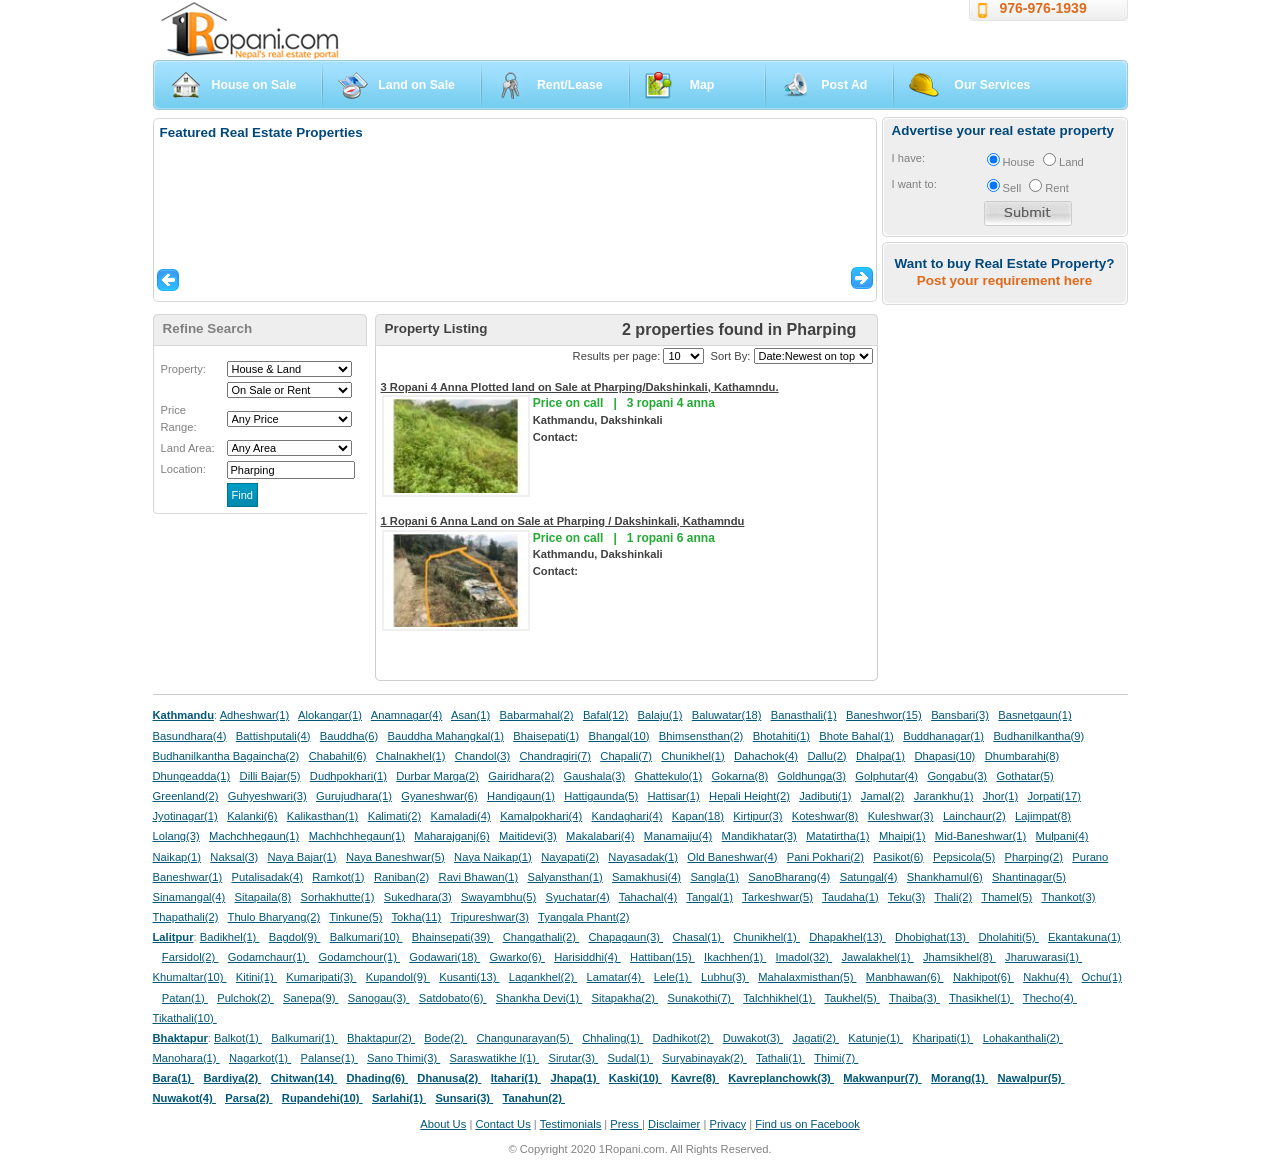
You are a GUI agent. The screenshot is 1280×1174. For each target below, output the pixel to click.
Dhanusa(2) (449, 1078)
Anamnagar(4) (407, 715)
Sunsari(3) (464, 1098)
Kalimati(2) (394, 816)
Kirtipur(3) (757, 816)
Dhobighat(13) (932, 937)
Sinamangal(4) (189, 897)
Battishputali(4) (273, 736)
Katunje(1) (875, 1038)
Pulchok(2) (245, 998)
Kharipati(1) (942, 1038)
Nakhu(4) (1047, 977)
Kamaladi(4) (460, 816)
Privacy (727, 1124)
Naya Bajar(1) (302, 857)
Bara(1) (174, 1078)
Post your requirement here (1004, 280)
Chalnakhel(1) (411, 756)
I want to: (914, 184)
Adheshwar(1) (255, 715)
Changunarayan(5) (524, 1038)
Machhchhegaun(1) (357, 836)
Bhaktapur (180, 1038)
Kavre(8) (695, 1078)
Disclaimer (674, 1124)
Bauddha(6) (349, 736)
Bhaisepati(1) (546, 736)
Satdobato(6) (453, 998)
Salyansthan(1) (564, 877)
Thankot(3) (1068, 897)
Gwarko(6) (517, 957)
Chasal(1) (698, 937)
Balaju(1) (660, 715)
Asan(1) (470, 715)
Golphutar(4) (886, 776)
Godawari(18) (444, 957)
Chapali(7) (626, 756)
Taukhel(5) (851, 998)
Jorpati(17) (1053, 796)
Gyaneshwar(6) (439, 796)
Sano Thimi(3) (403, 1058)
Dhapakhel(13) (847, 937)
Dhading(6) (378, 1078)
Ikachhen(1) (735, 957)
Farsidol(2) (190, 957)
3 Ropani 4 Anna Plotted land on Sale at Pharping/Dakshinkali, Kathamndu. (580, 387)
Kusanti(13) (469, 977)
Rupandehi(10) (322, 1098)
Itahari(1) (516, 1078)
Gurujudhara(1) (354, 796)
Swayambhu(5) (498, 897)
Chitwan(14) (304, 1078)
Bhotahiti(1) (781, 736)
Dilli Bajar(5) (270, 776)
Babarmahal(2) (537, 715)
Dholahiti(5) (1008, 937)
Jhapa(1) (574, 1078)
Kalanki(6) (252, 816)
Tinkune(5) (355, 917)
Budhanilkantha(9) (1038, 736)
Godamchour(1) (359, 957)
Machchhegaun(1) (254, 836)
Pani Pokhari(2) (825, 857)
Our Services (992, 85)
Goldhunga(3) (812, 776)
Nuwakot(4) (184, 1098)
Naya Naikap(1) (493, 857)
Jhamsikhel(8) (959, 957)
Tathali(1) (780, 1058)
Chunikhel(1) (692, 756)
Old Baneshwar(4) (732, 857)
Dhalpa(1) (880, 756)
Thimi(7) (836, 1058)
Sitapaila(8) (263, 897)
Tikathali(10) (185, 1018)
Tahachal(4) (648, 897)
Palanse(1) (329, 1058)
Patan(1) (185, 998)
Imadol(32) (804, 957)
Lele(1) (673, 977)
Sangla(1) (714, 877)
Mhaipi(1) (902, 836)
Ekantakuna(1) (1084, 937)
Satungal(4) (869, 877)
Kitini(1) (256, 977)
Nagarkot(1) (260, 1058)
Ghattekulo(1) (668, 776)
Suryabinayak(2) (704, 1058)
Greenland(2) (186, 796)
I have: (909, 158)
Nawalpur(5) (1030, 1078)
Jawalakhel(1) (878, 957)
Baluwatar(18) (727, 715)
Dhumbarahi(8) (1022, 756)
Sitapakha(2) (625, 998)
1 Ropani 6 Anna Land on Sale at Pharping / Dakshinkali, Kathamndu (563, 521)
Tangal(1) (709, 897)
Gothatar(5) (1024, 776)
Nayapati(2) (570, 857)
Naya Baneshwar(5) (395, 857)
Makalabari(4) (600, 836)
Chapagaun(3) (625, 937)
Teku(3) (906, 897)
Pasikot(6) (898, 857)
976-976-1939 (1043, 8)
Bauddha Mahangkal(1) (446, 736)
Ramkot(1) (338, 877)
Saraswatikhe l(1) (495, 1058)
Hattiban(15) (662, 957)
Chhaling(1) (612, 1038)
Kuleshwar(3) (901, 816)
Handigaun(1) (521, 796)
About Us (443, 1124)
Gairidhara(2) (521, 776)
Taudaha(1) (850, 897)
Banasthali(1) (804, 715)
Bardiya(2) (233, 1078)
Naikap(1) (177, 857)
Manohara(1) (186, 1058)
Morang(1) (959, 1078)
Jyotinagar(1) (185, 816)
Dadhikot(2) (682, 1038)
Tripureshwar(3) (489, 917)
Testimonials (571, 1124)
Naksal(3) (234, 857)
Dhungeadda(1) (192, 776)
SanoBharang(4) (789, 877)
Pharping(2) (1033, 857)
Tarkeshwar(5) (777, 897)
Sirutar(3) (573, 1058)
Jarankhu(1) (944, 796)
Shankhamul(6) (945, 877)
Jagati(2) (815, 1038)
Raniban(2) (401, 877)
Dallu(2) (826, 756)
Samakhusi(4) (646, 877)
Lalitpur (173, 937)
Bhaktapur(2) (381, 1038)
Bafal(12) (605, 715)
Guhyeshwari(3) (267, 796)
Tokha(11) (417, 917)
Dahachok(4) (766, 756)
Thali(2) (953, 897)
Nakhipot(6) (983, 977)
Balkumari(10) (366, 937)
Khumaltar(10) (190, 977)
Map (702, 85)
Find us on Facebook (807, 1124)
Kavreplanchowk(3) (781, 1078)
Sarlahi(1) (399, 1098)
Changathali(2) (541, 937)
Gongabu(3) (957, 776)
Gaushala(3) (595, 776)
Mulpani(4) (1062, 836)
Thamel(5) (1006, 897)
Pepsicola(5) (964, 857)
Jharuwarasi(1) (1043, 957)
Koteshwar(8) (825, 816)
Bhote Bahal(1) (856, 736)
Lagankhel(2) (543, 977)
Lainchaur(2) (974, 816)
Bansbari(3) (960, 715)
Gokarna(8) (740, 776)
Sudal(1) (630, 1058)
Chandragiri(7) (555, 756)
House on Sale (254, 85)
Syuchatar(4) (578, 897)
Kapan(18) (698, 816)
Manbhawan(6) (905, 977)
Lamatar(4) (616, 977)
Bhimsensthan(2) (701, 736)
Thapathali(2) (186, 917)
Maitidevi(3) (528, 836)
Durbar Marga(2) (437, 776)
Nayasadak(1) (643, 857)
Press (626, 1124)
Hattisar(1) (674, 796)
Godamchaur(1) (268, 957)
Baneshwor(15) (884, 715)
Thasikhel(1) (981, 998)
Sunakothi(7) (700, 998)
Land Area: (188, 448)
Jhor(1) (1000, 796)
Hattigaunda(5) (601, 796)
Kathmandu (184, 715)
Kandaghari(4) (627, 816)
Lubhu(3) (725, 977)
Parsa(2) (248, 1098)
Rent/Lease (570, 85)
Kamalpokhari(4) (541, 816)
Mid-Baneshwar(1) (980, 836)
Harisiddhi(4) (587, 957)
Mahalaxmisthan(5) (807, 977)
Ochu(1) (1102, 977)
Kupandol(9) (398, 977)
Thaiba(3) (914, 998)
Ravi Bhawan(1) (479, 877)
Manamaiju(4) (678, 836)
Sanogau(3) (379, 998)
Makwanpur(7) (882, 1078)
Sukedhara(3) (418, 897)
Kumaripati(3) (321, 977)
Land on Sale (416, 85)
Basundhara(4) (190, 736)
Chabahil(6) (338, 756)
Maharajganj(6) (451, 836)
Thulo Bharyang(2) (274, 917)
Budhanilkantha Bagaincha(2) (226, 756)
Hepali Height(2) (749, 796)
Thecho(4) (1050, 998)
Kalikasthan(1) (323, 816)
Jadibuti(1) (825, 796)
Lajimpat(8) (1043, 816)
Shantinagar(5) (1029, 877)
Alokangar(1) (330, 715)
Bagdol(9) (295, 937)
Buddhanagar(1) (943, 736)
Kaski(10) (635, 1078)
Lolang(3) (176, 836)
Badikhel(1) (230, 937)
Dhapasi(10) (944, 756)
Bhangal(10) (618, 736)
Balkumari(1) (304, 1038)
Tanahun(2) (534, 1098)
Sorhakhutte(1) (338, 897)
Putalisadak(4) (267, 877)
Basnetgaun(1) (1034, 715)
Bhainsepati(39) (452, 937)
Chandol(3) (482, 756)
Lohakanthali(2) (1023, 1038)
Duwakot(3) (753, 1038)
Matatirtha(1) (837, 836)
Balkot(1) (238, 1038)
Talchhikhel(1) (779, 998)
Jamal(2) (883, 796)
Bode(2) (445, 1038)
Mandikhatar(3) (759, 836)
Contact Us (502, 1124)
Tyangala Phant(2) (583, 917)
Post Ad (844, 85)
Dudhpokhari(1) (348, 776)
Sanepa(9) (310, 998)
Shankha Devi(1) (539, 998)
